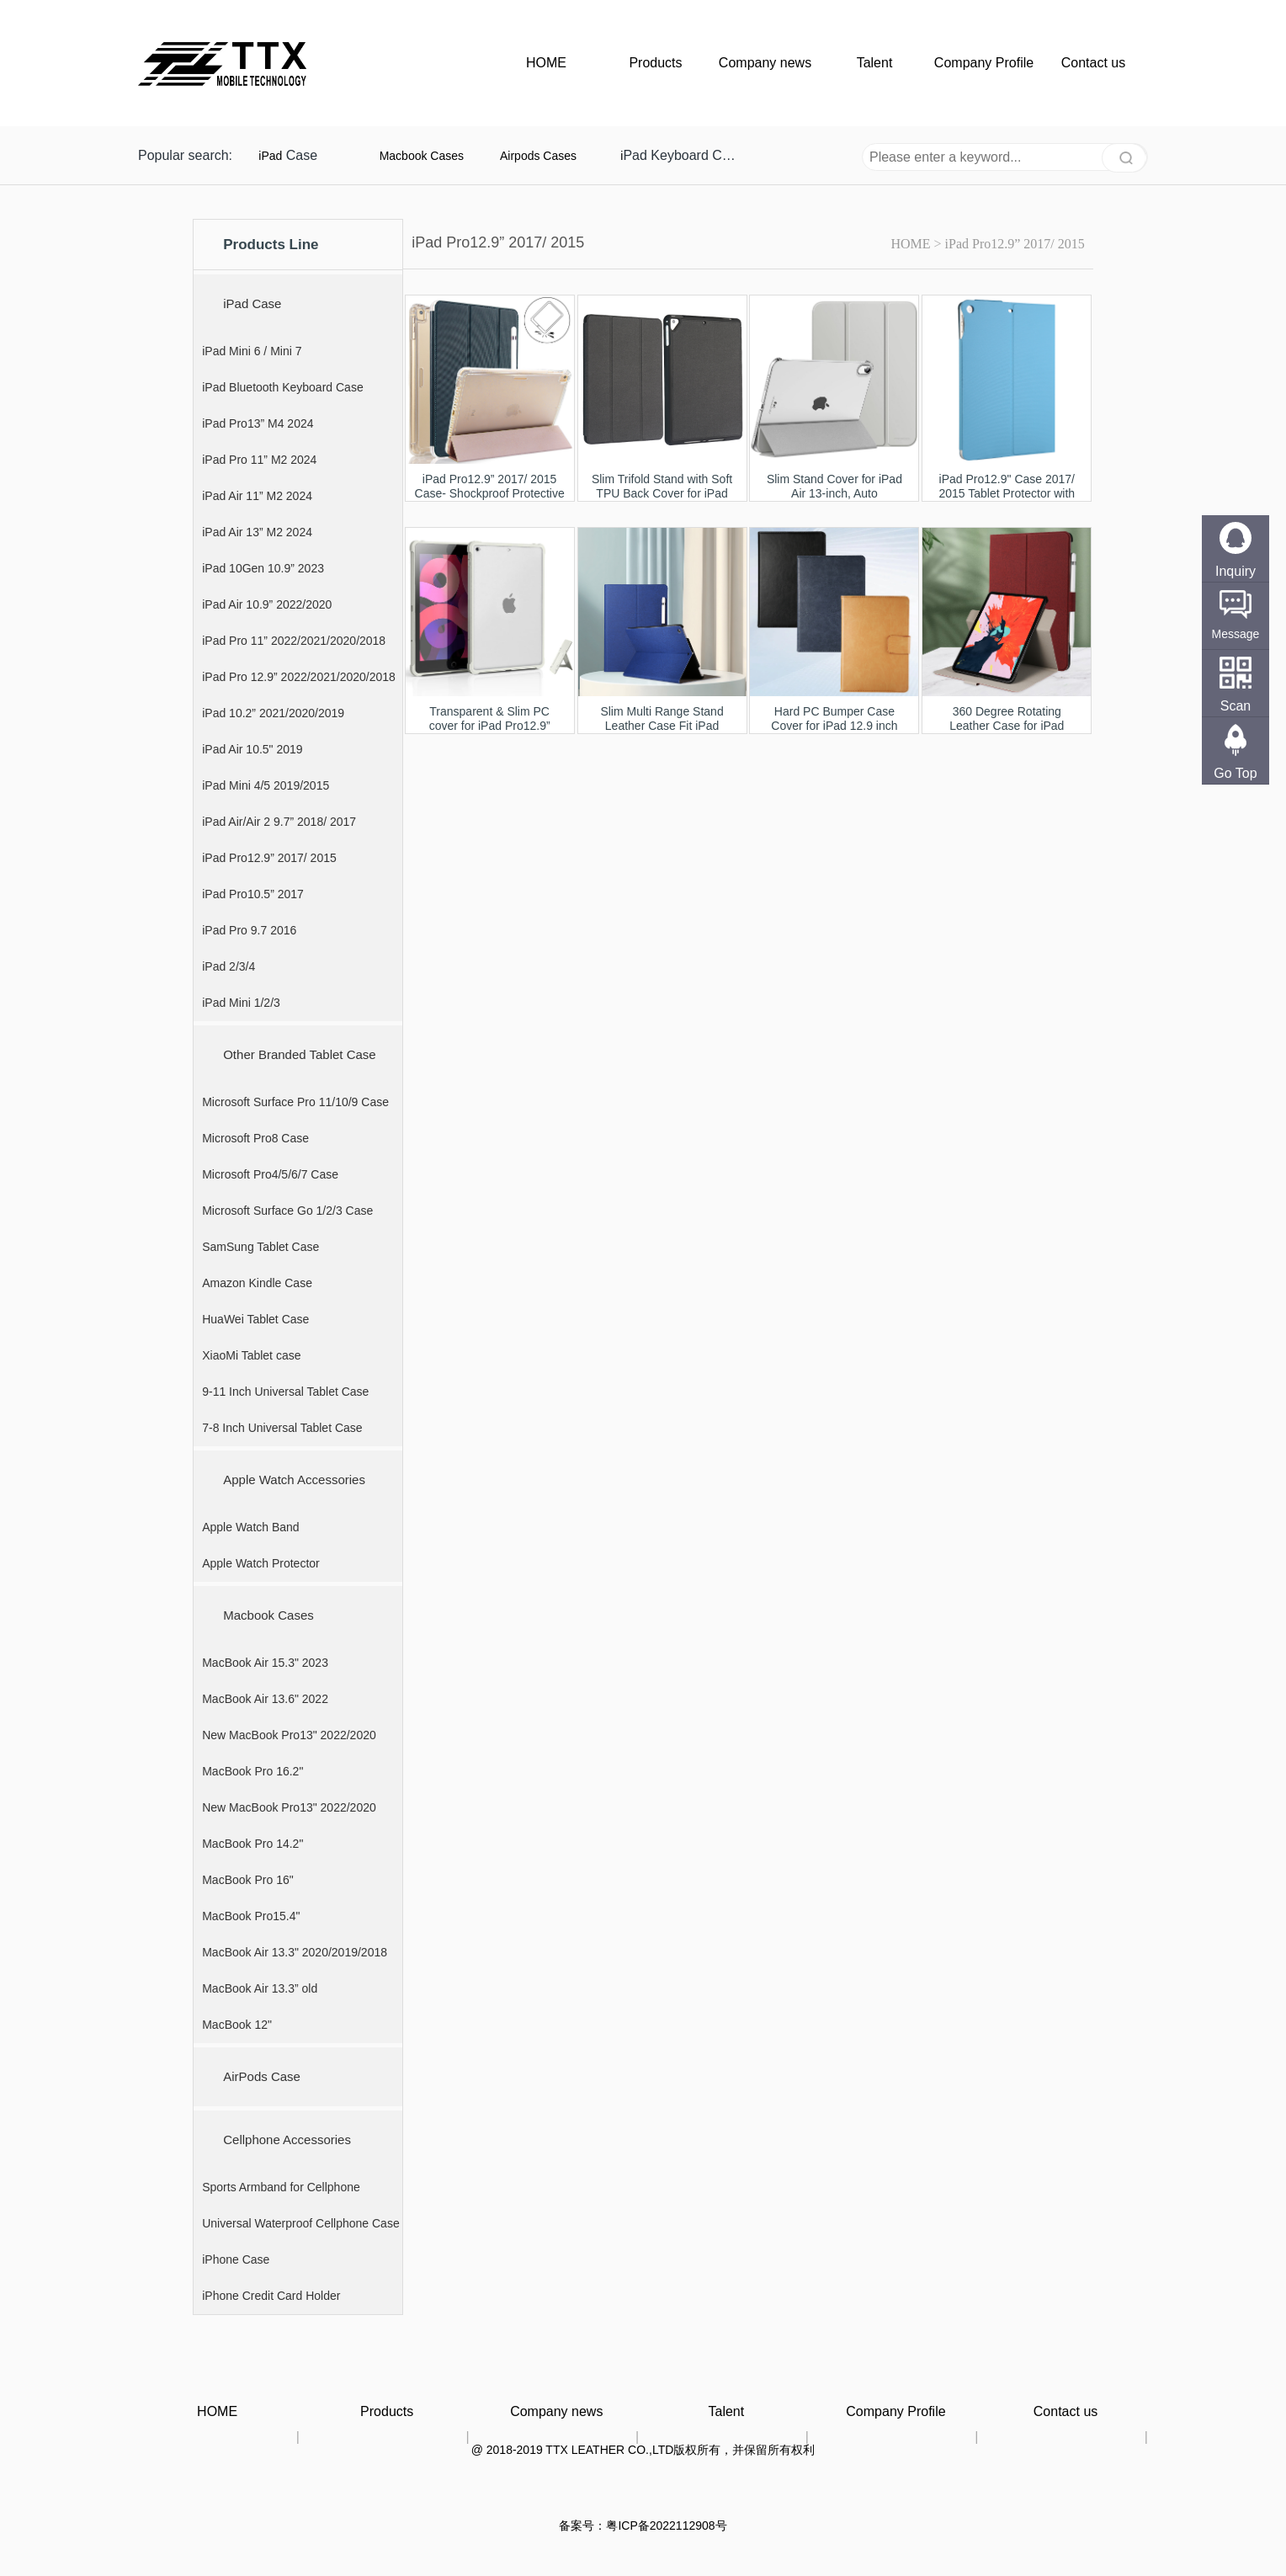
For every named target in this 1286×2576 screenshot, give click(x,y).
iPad (270, 155)
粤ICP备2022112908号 (666, 2525)
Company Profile (984, 63)
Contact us (1093, 63)
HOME (546, 63)
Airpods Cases (538, 155)
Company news (765, 63)
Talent (875, 63)
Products (655, 63)
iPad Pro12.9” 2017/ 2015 (1015, 244)
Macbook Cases (422, 155)
